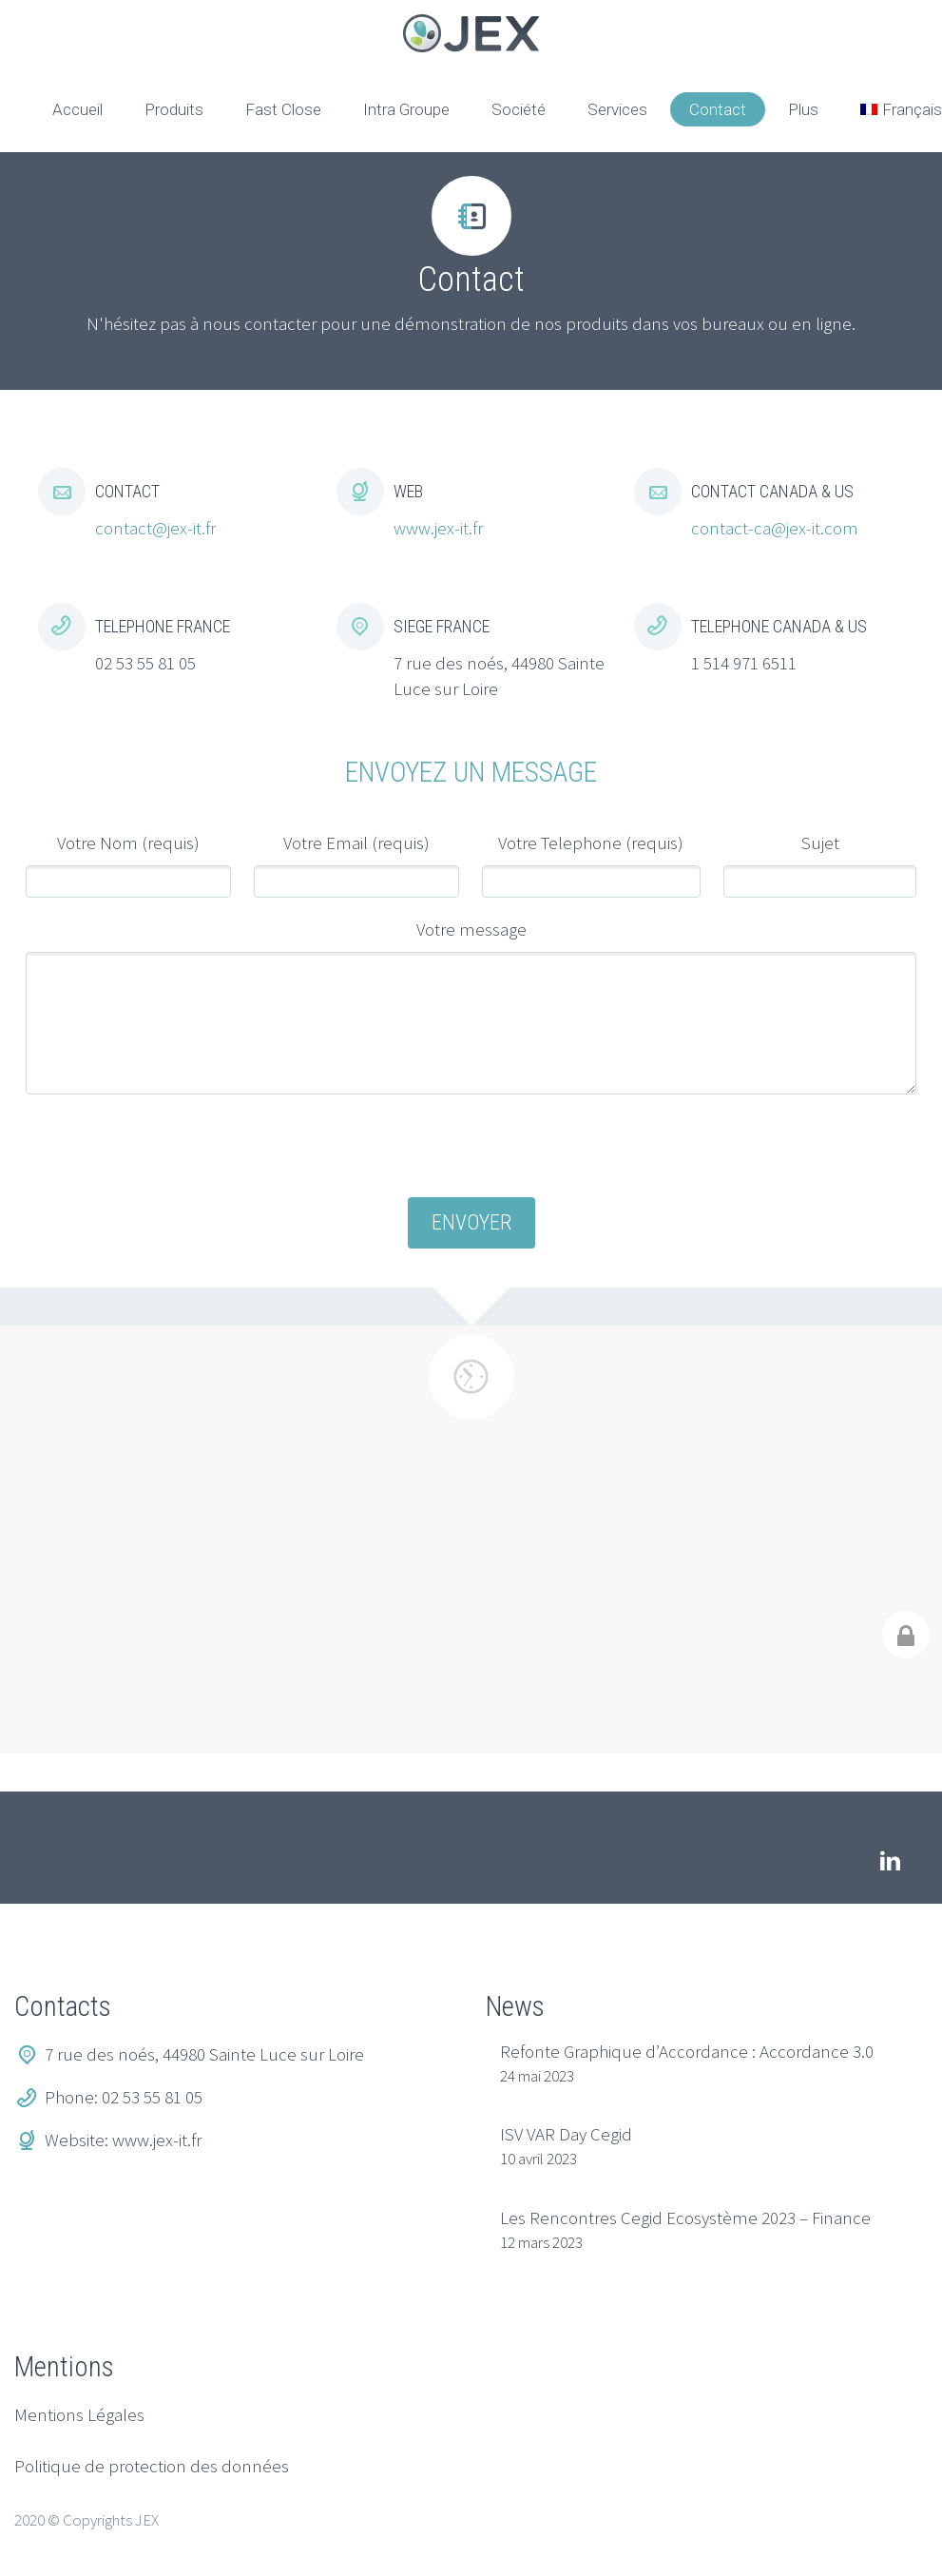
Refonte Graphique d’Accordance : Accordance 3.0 (687, 2051)
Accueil (77, 109)
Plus (803, 109)
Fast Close (283, 109)
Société (518, 109)
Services (617, 109)
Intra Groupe (406, 109)
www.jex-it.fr (438, 527)
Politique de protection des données (151, 2465)
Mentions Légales (79, 2414)
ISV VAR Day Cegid (566, 2133)
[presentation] (471, 1148)
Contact (717, 109)
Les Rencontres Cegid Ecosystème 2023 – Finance (685, 2217)
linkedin (889, 1861)
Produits (173, 109)
